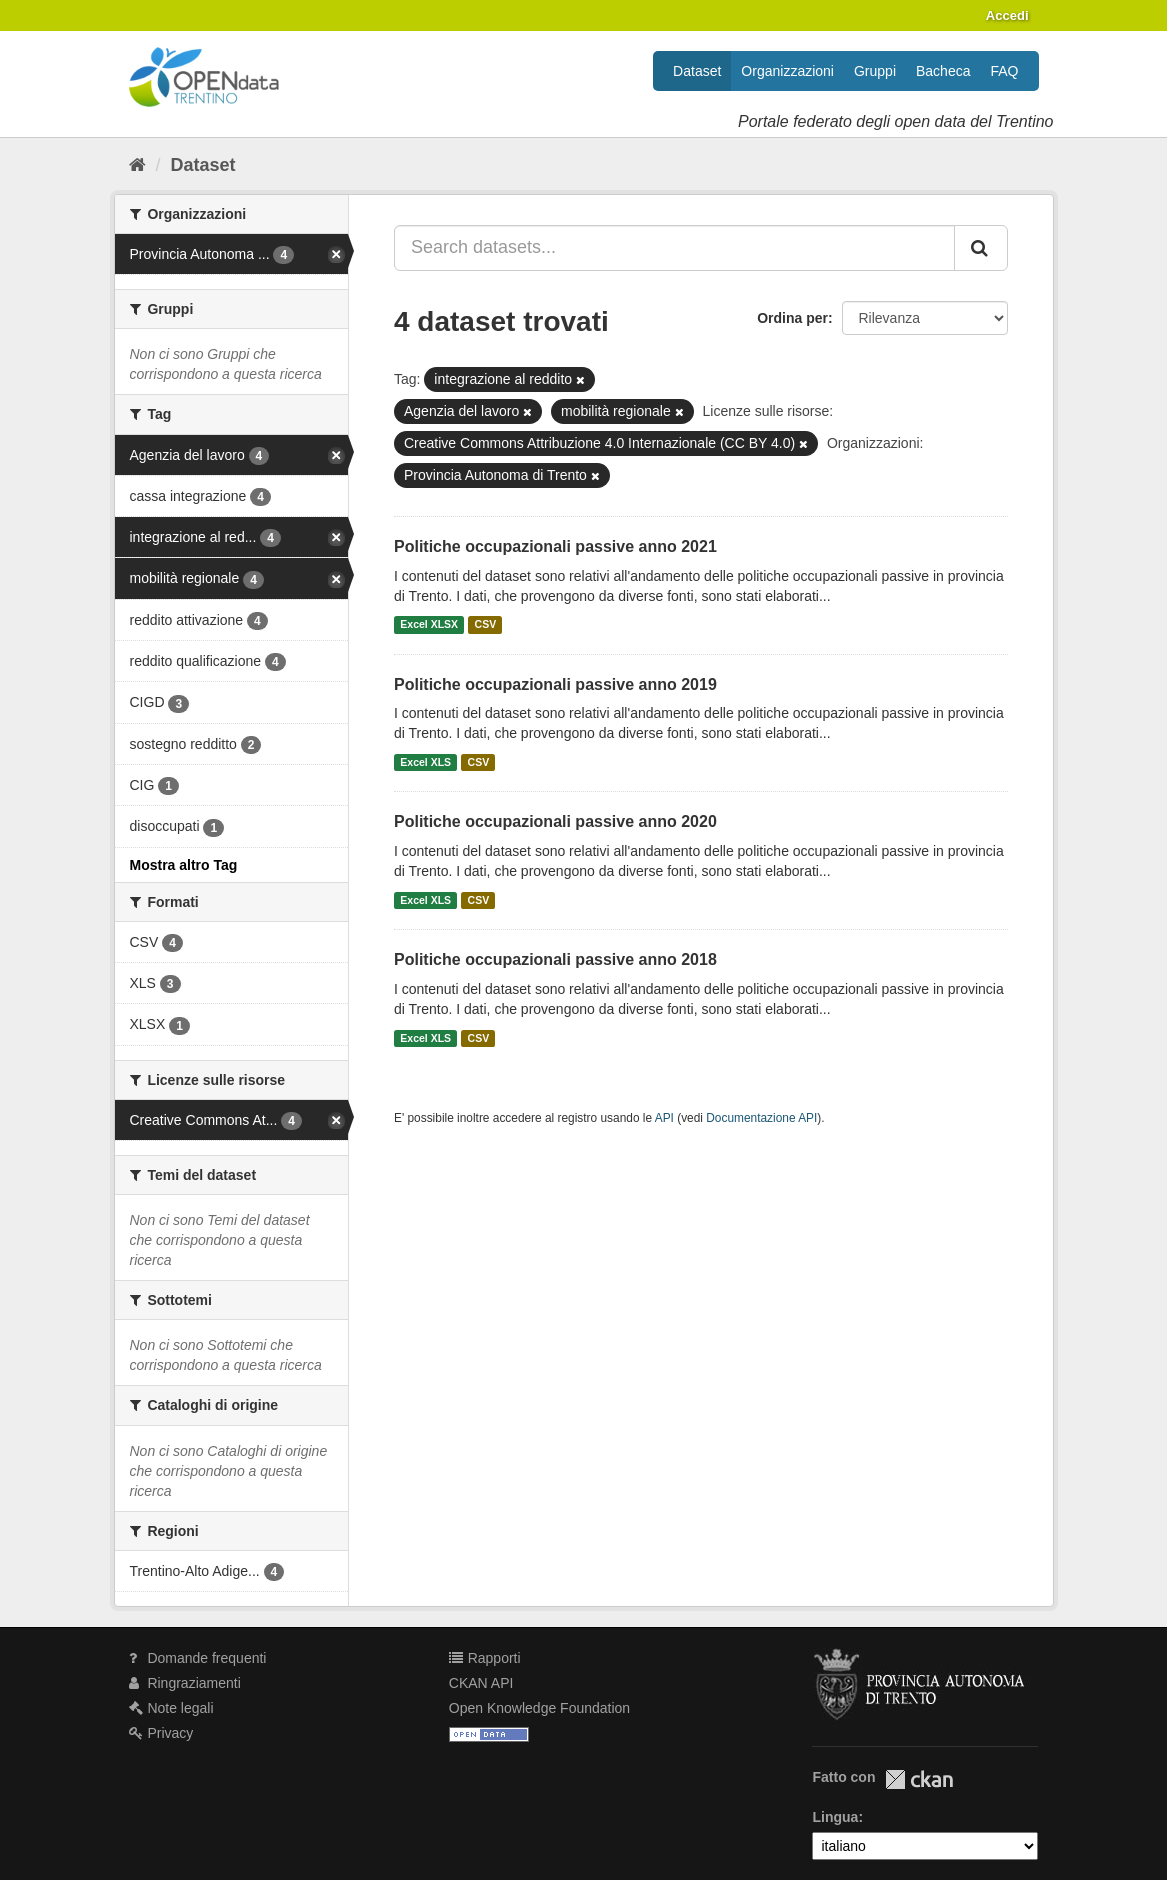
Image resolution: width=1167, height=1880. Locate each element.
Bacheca (943, 71)
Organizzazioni (787, 71)
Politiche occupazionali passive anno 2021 (555, 546)
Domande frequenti (198, 1658)
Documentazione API (761, 1118)
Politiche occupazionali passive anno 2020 (555, 821)
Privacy (161, 1733)
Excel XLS (425, 762)
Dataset (697, 71)
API (664, 1118)
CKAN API (481, 1683)
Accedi (1007, 15)
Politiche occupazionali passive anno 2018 (555, 959)
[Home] (137, 165)
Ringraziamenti (185, 1683)
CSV (486, 625)
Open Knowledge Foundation (539, 1708)
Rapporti (485, 1658)
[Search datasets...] (674, 248)
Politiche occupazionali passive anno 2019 (555, 684)
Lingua (835, 1817)
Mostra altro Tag (184, 865)
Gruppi (875, 71)
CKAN (919, 1779)
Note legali (171, 1708)
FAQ (1004, 71)
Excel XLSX (429, 625)
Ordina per (792, 318)
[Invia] (981, 248)
